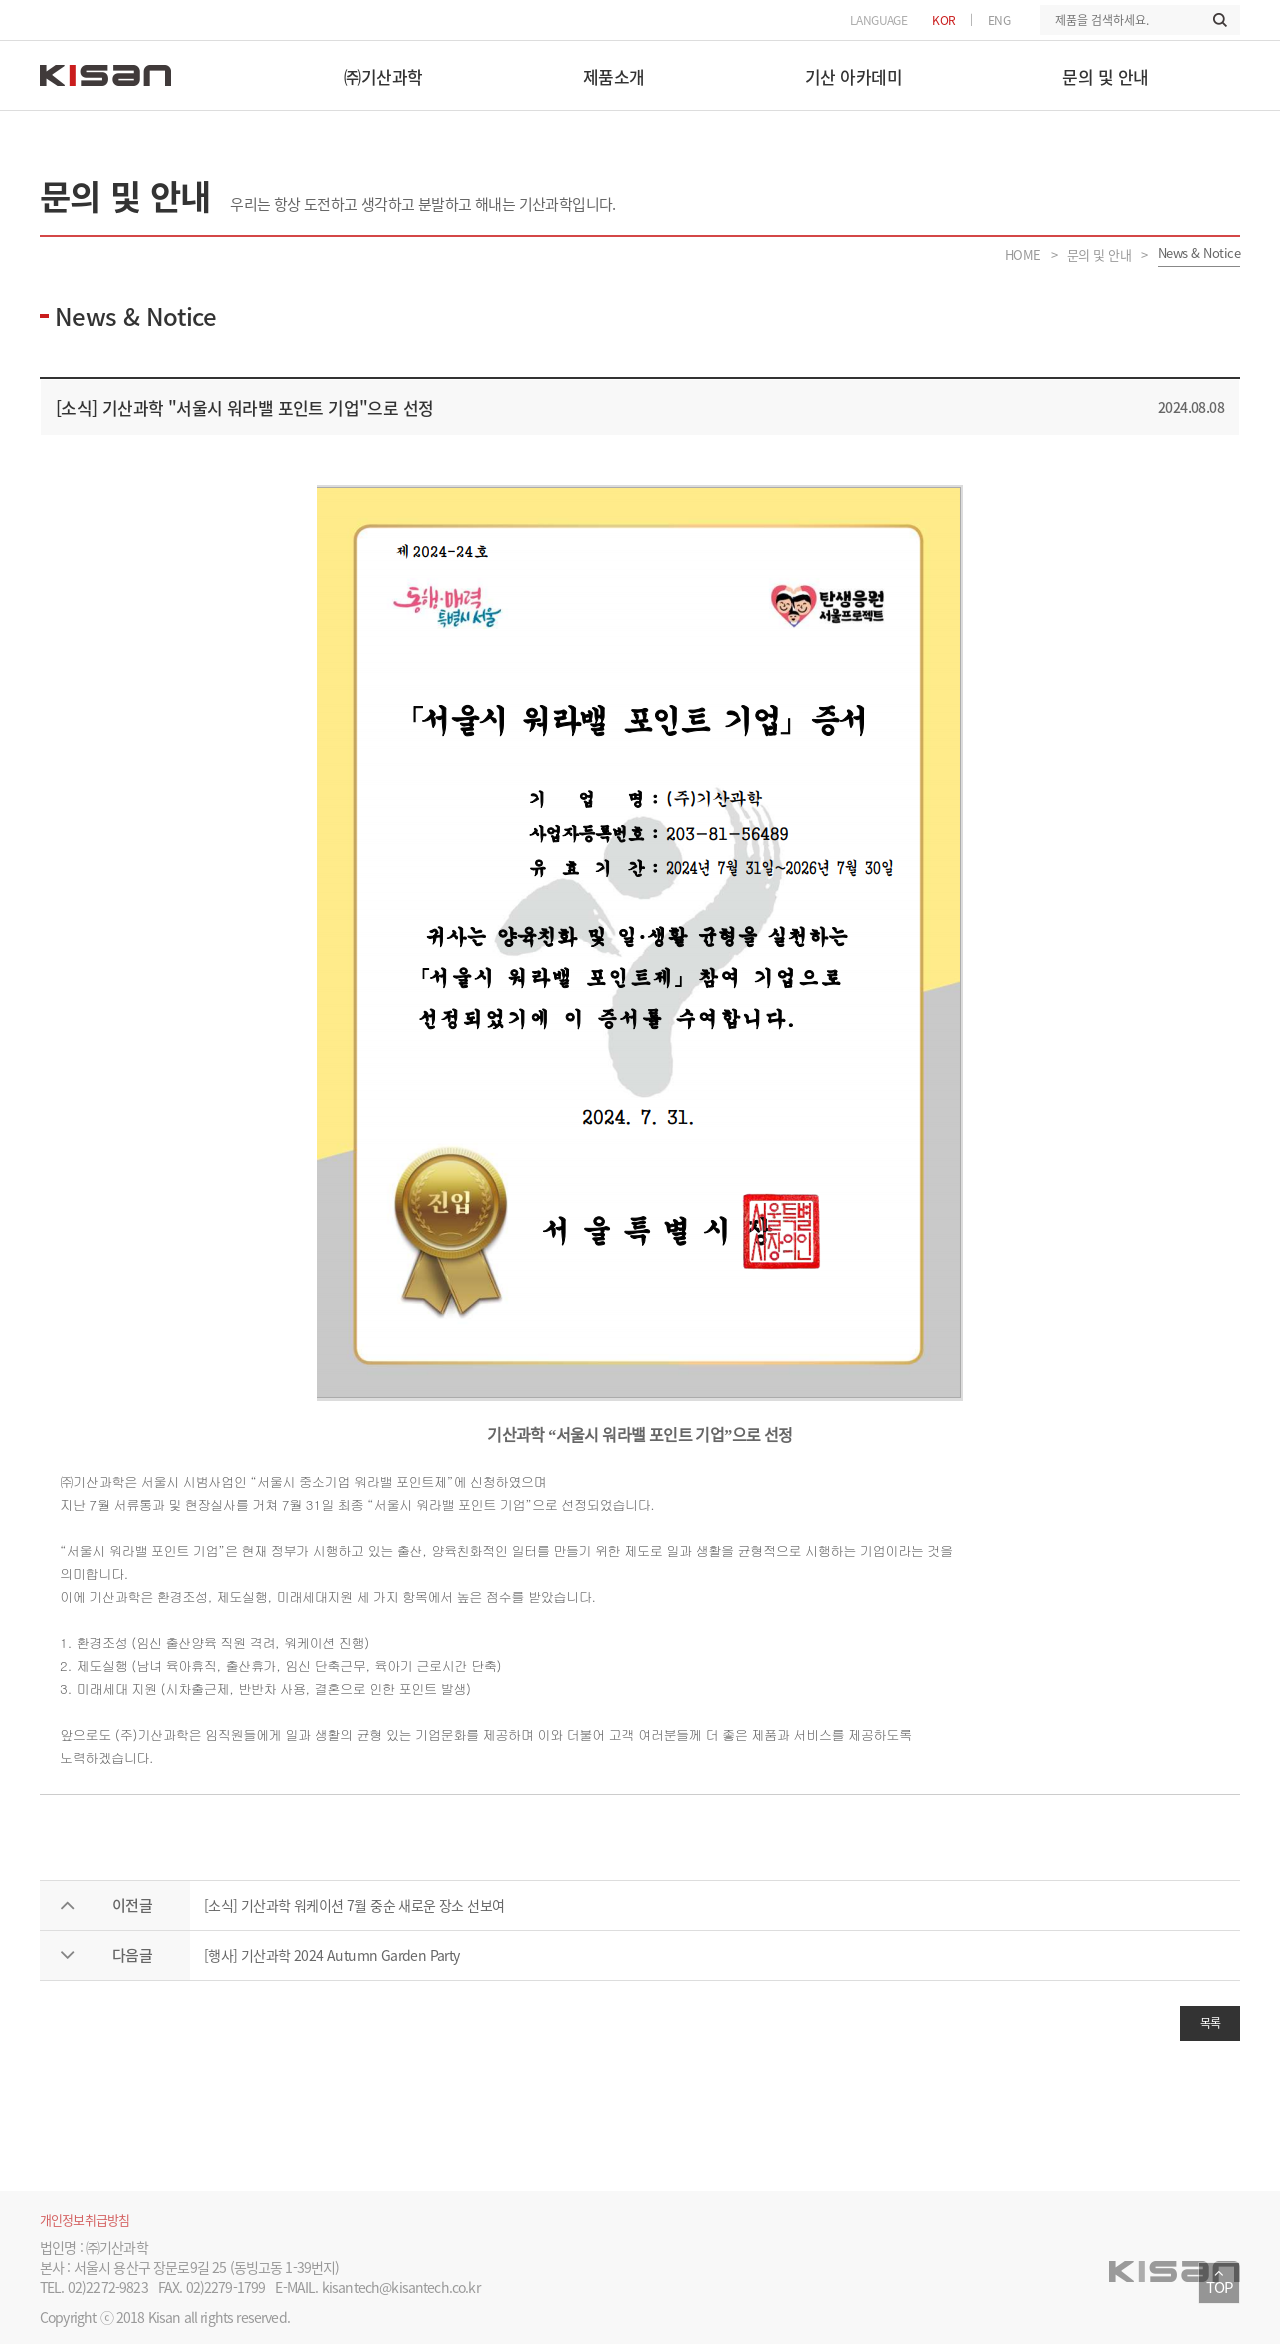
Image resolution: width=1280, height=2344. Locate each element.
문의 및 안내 (1099, 254)
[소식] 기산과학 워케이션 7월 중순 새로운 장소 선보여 (354, 1905)
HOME (1023, 254)
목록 (1210, 2023)
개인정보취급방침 (84, 2219)
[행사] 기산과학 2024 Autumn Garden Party (332, 1955)
